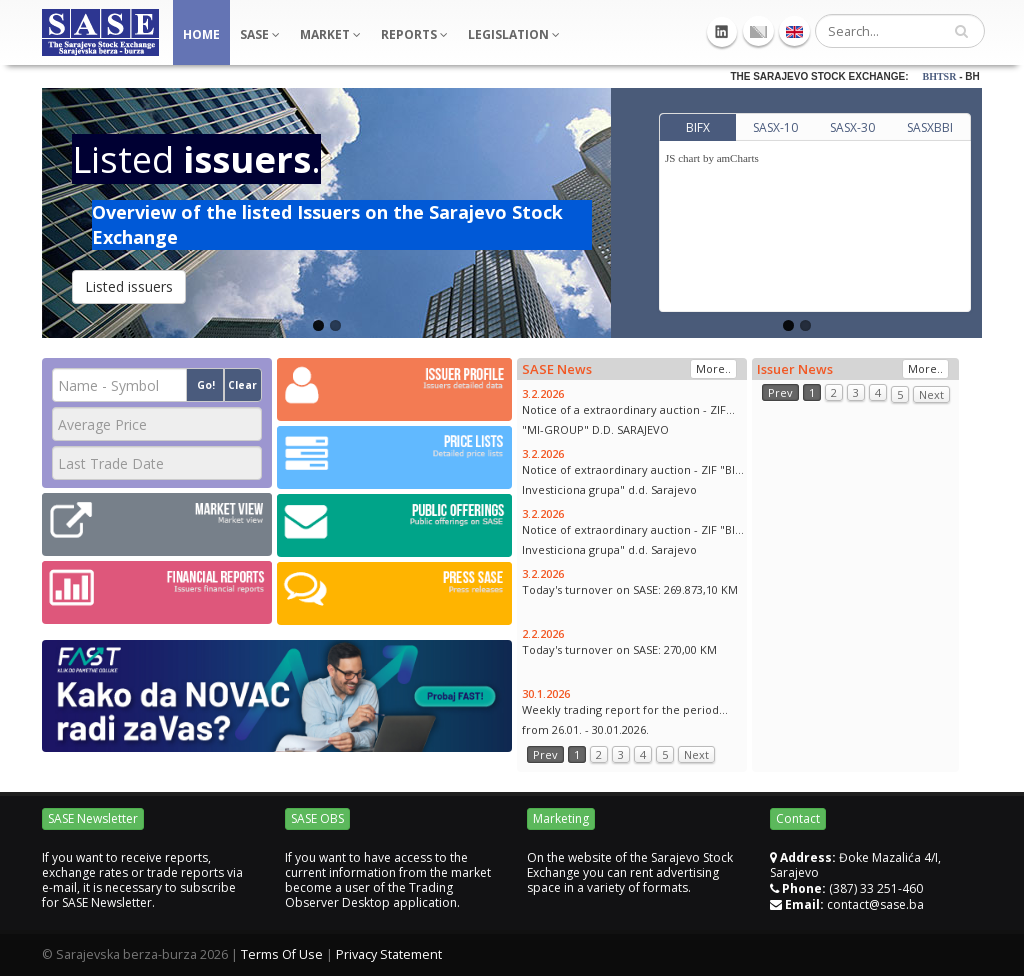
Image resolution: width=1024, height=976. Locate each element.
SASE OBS (317, 818)
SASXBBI (930, 127)
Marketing (561, 818)
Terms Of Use (282, 954)
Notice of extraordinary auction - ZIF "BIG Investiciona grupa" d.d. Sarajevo (633, 479)
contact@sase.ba (875, 904)
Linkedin (722, 32)
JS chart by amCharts (712, 158)
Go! (206, 385)
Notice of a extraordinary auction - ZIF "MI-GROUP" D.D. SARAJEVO (624, 419)
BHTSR (957, 76)
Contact (798, 818)
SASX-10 (775, 127)
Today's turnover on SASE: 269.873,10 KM (630, 589)
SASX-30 (852, 127)
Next (696, 754)
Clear (242, 385)
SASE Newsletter (93, 818)
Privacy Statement (389, 954)
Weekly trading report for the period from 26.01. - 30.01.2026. (620, 719)
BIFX (698, 127)
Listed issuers (129, 286)
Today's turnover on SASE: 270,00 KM (619, 649)
